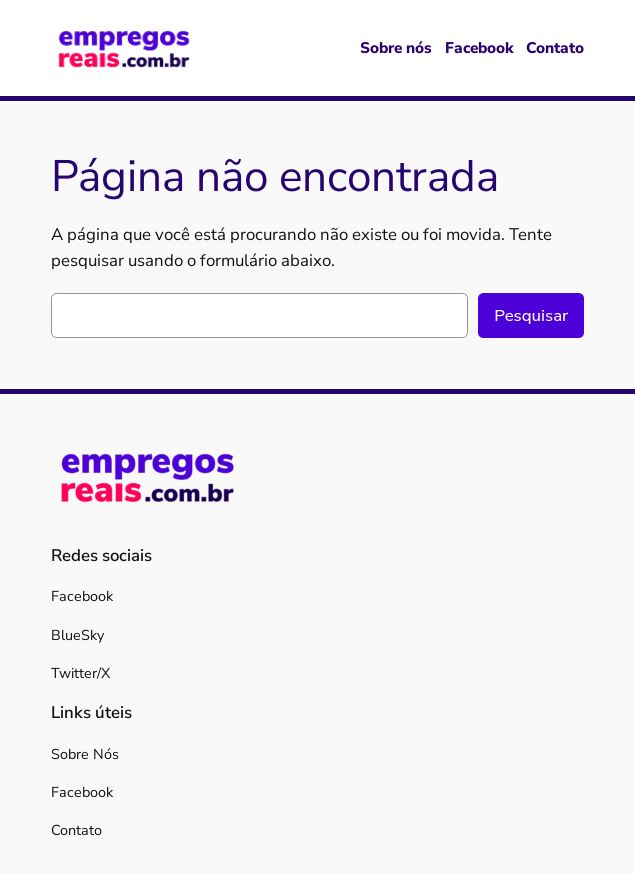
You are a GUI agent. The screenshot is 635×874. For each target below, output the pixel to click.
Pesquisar (531, 315)
